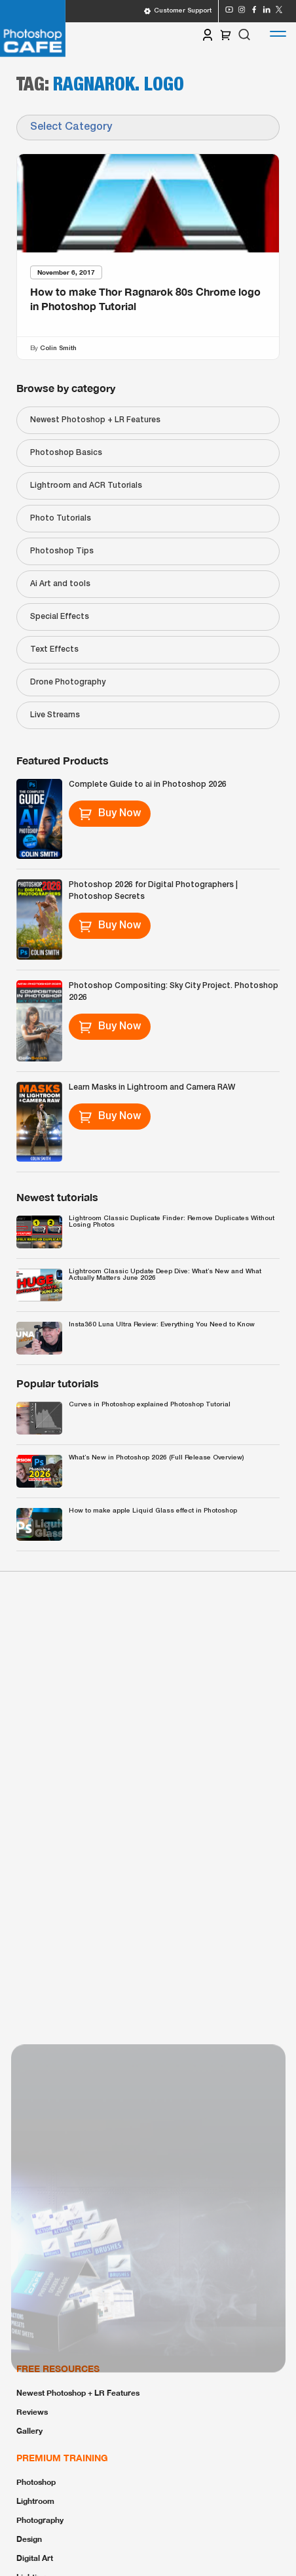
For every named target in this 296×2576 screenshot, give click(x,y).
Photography (40, 2520)
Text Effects (54, 649)
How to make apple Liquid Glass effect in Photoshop (153, 1511)
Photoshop (36, 2482)
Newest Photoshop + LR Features (95, 420)
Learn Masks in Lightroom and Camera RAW (152, 1087)
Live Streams (55, 715)
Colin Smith (58, 348)
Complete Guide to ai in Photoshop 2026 (148, 784)
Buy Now (110, 813)
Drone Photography (67, 682)
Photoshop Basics (66, 452)
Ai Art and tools (60, 583)
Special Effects (59, 616)
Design (29, 2539)
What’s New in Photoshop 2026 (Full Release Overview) (156, 1458)
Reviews (32, 2412)
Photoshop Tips (62, 551)
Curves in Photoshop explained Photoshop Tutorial (150, 1405)
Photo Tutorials (60, 518)
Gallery (29, 2431)
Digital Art (34, 2558)
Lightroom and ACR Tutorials (86, 485)
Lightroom (35, 2501)
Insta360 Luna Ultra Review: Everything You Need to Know (162, 1325)
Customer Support (177, 11)
